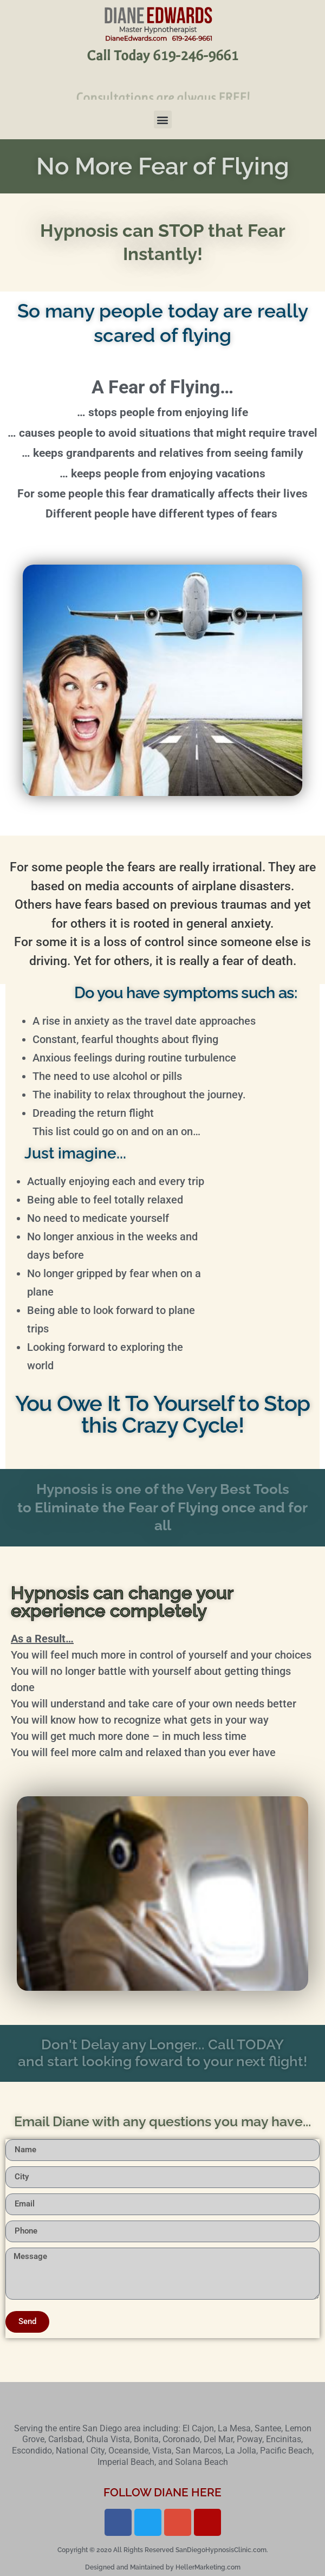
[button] (163, 119)
